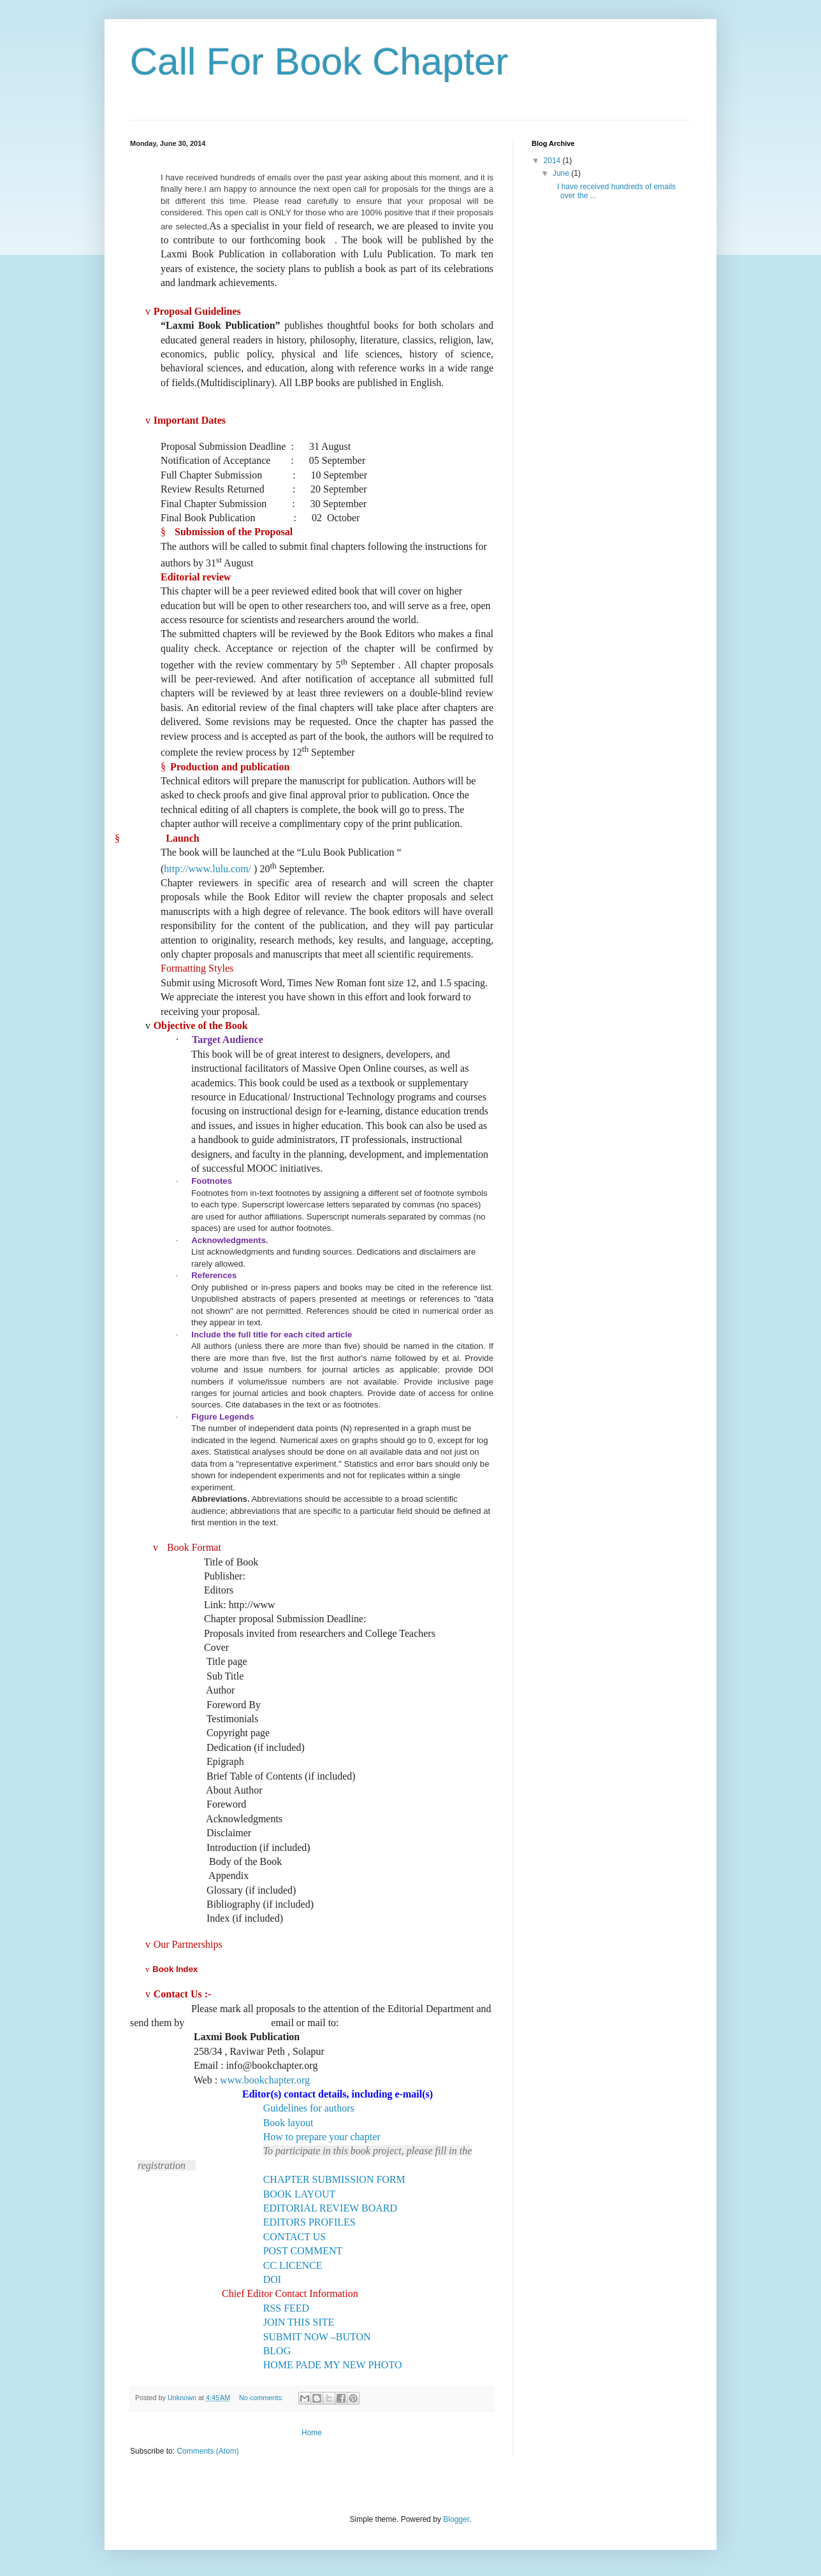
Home (312, 2432)
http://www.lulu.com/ (207, 868)
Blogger (456, 2519)
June (562, 173)
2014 (553, 160)
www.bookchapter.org (265, 2080)
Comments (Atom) (207, 2451)
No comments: (262, 2397)
